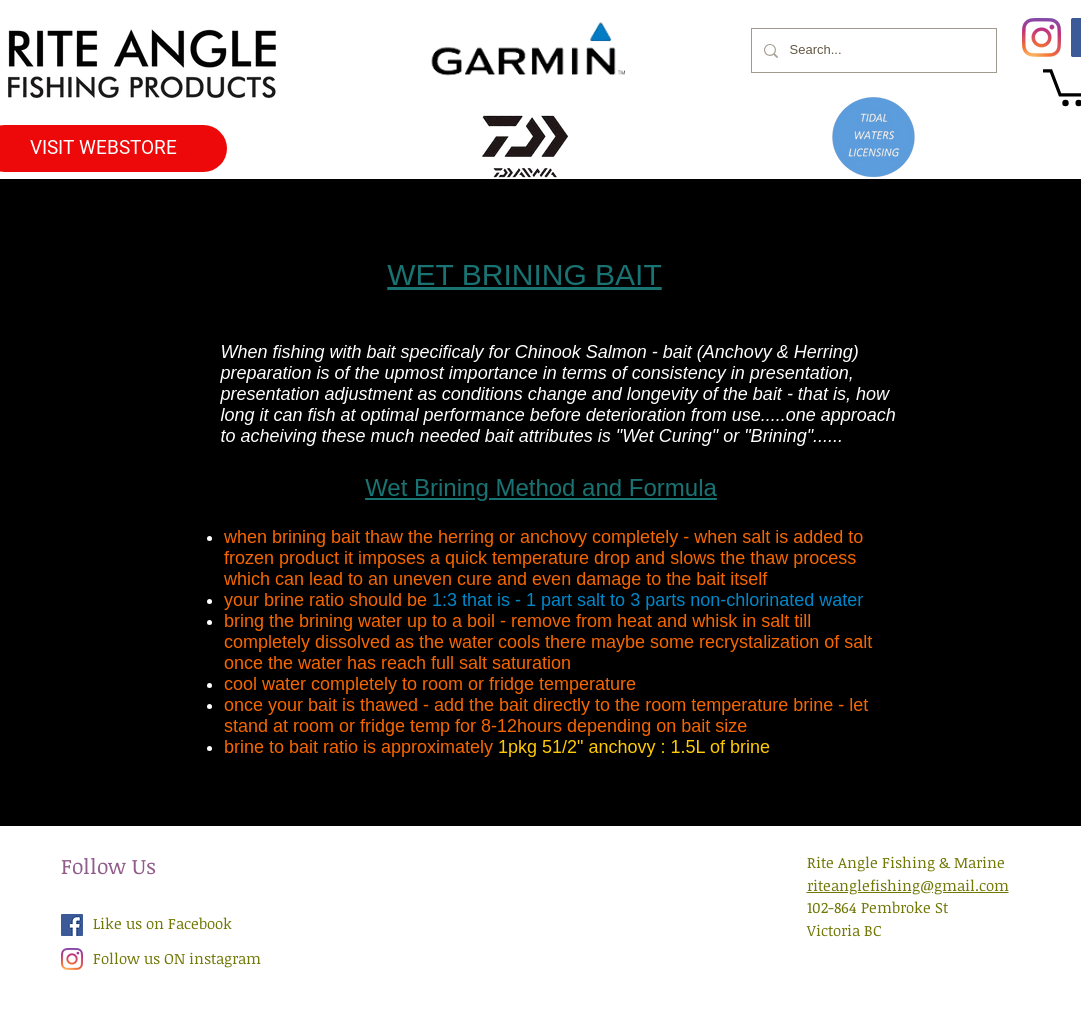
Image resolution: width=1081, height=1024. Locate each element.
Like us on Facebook (162, 923)
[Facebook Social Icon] (72, 925)
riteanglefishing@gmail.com (908, 885)
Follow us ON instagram (177, 958)
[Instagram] (1041, 37)
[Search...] (872, 50)
